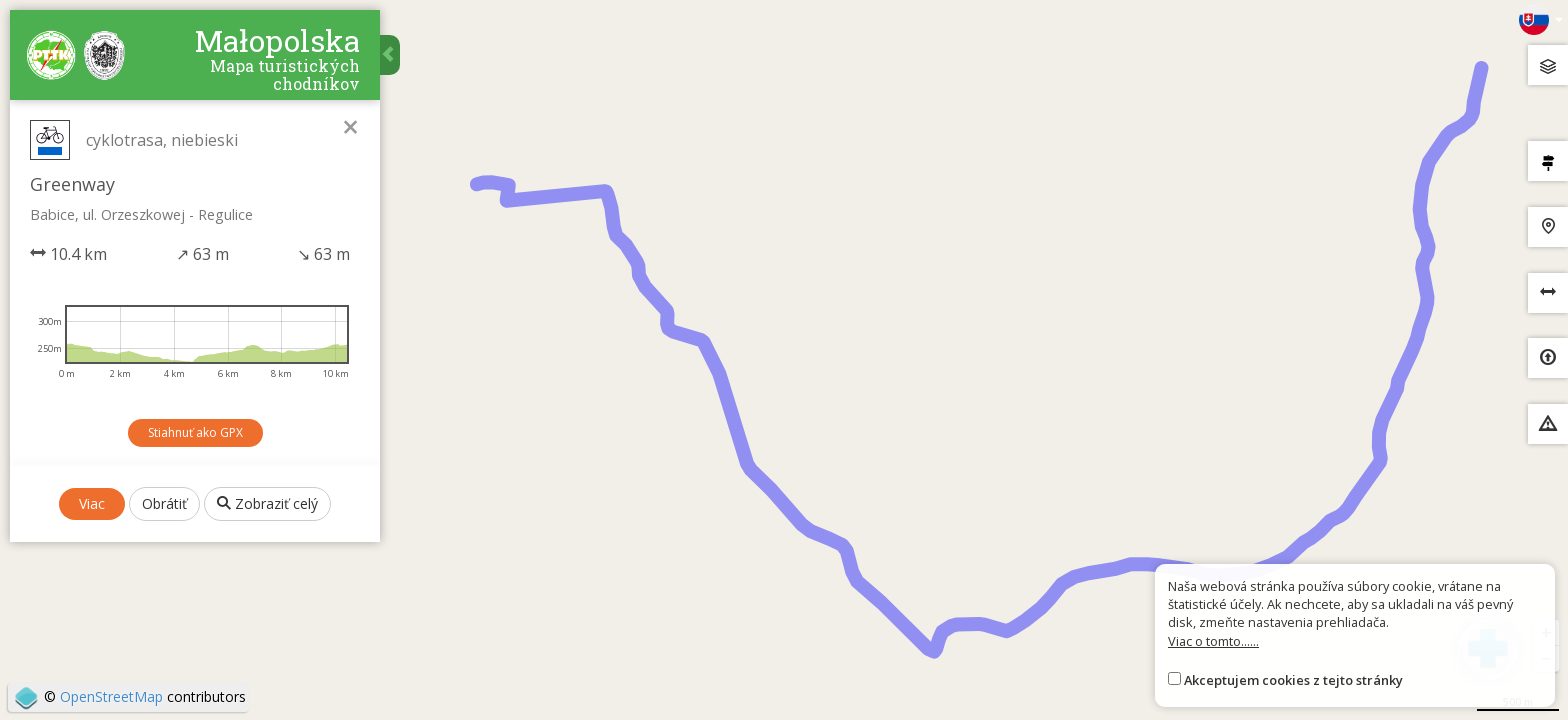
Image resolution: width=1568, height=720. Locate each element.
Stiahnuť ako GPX (195, 432)
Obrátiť (164, 503)
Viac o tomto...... (1213, 641)
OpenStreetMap (111, 696)
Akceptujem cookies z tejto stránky (1293, 680)
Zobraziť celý (267, 503)
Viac (92, 503)
